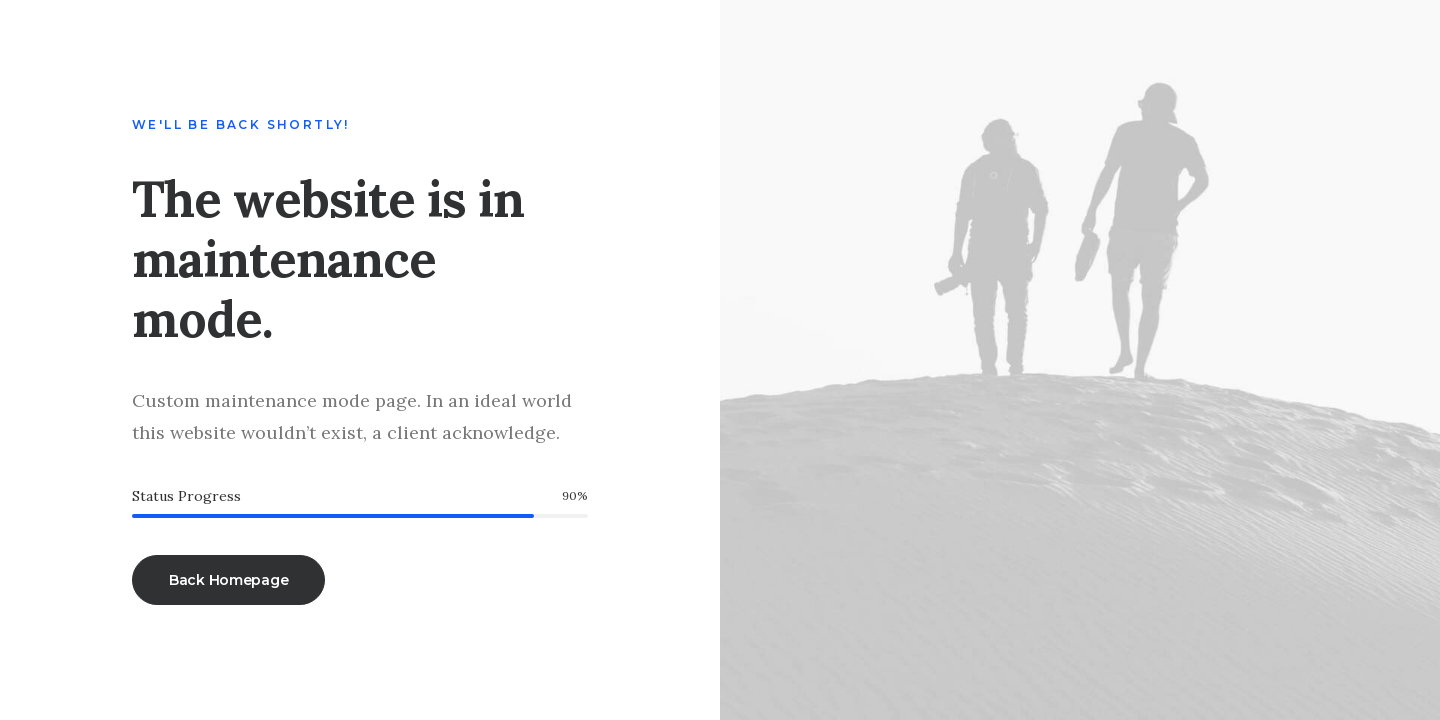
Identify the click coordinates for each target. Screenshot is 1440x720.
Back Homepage (228, 580)
